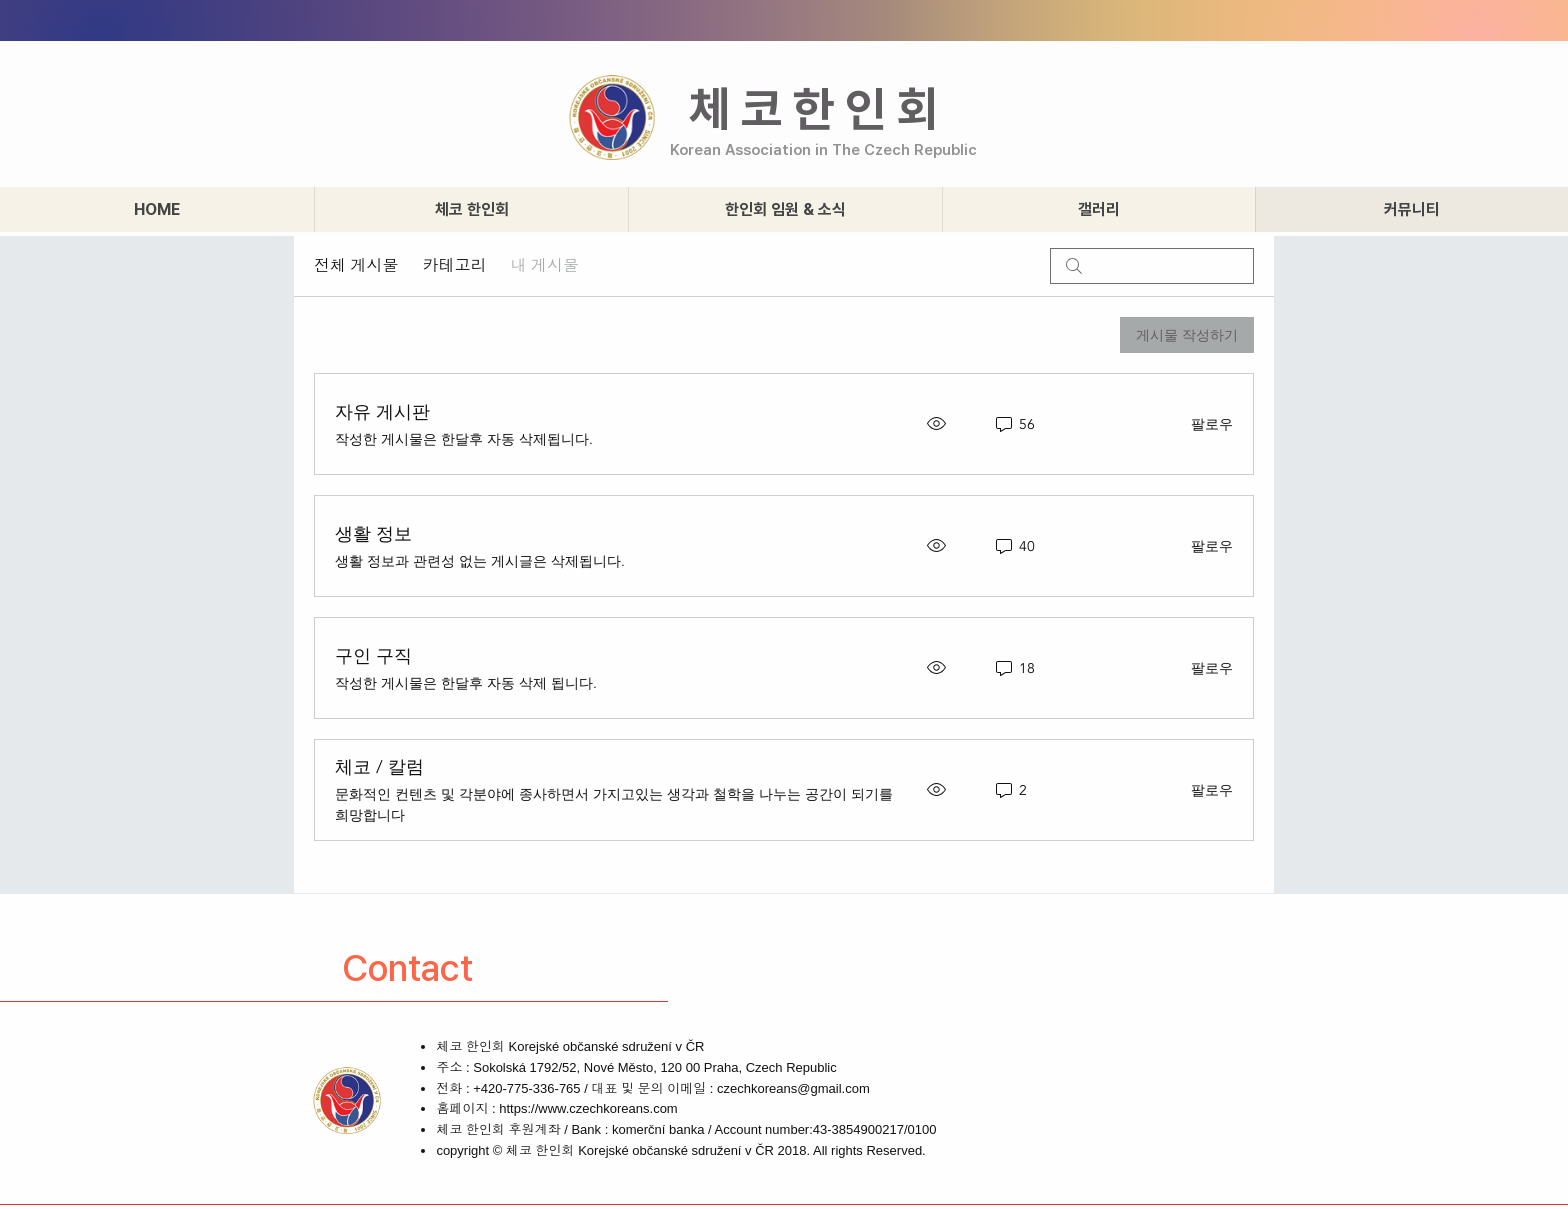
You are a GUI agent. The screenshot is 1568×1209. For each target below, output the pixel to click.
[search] (1152, 266)
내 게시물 (544, 265)
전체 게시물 (356, 265)
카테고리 (454, 265)
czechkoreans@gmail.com (793, 1088)
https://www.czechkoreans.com (588, 1108)
